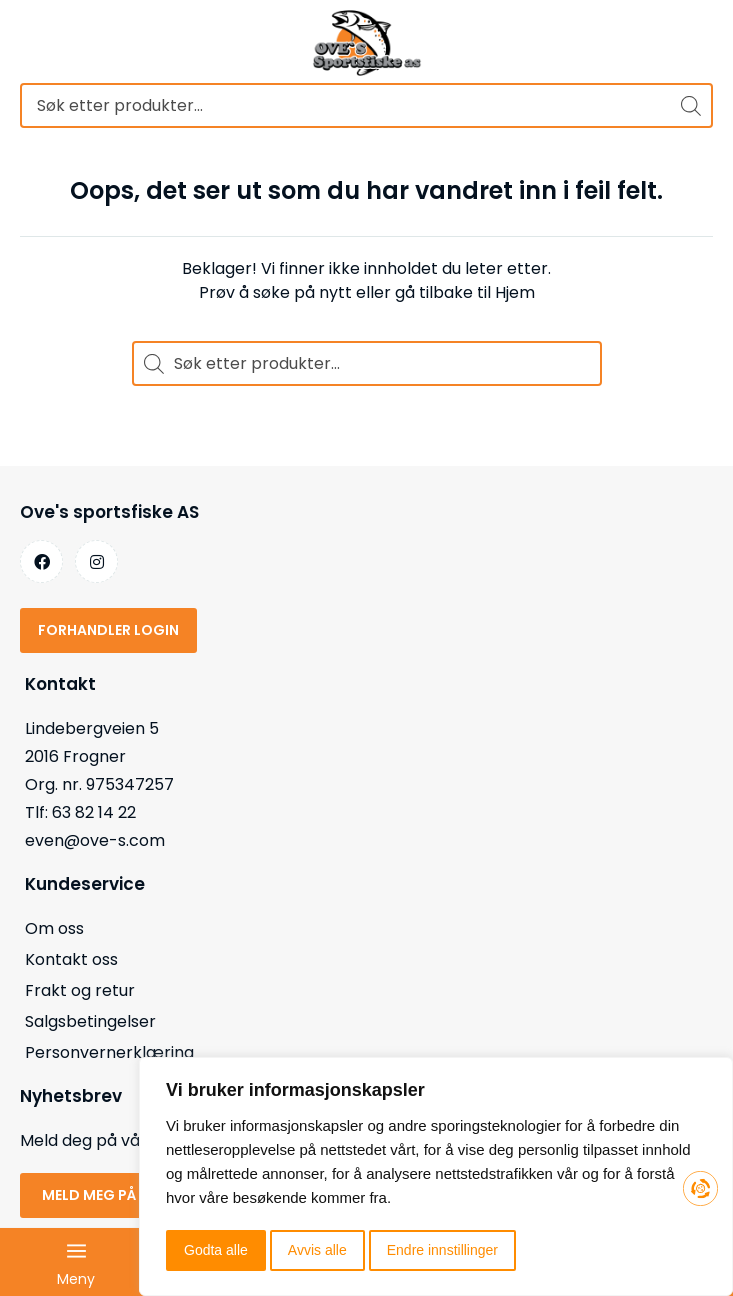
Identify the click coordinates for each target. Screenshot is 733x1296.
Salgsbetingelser (90, 1021)
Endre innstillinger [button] (442, 1250)
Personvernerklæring (109, 1052)
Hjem (515, 292)
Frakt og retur (80, 990)
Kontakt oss (71, 959)
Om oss (54, 928)
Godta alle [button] (216, 1250)
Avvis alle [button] (317, 1250)
